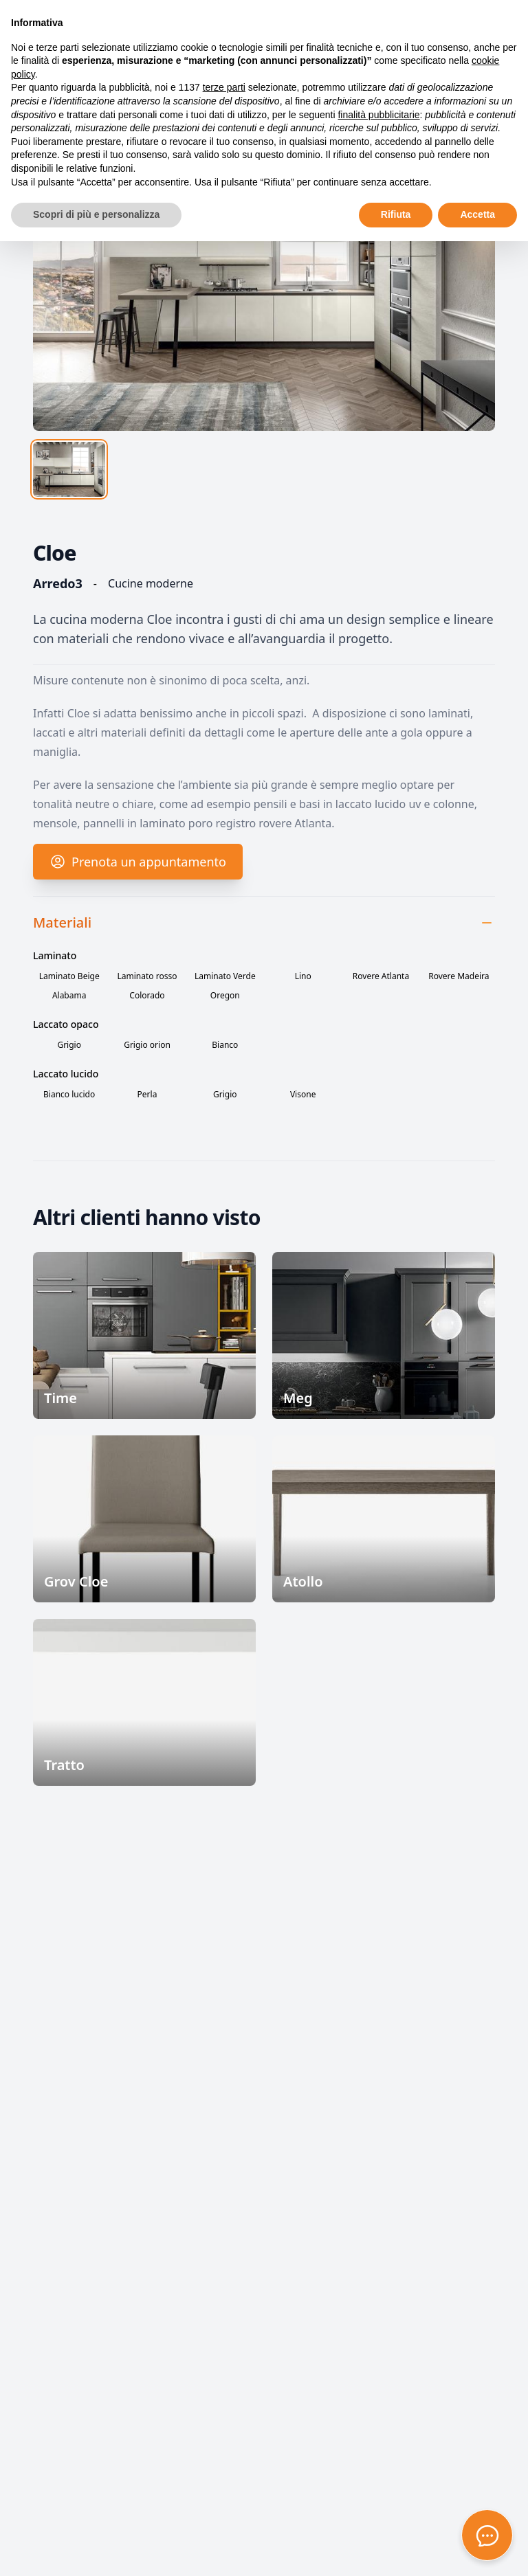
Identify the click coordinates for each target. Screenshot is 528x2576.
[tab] (69, 469)
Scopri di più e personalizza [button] (96, 214)
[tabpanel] (264, 272)
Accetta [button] (477, 214)
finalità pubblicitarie (378, 114)
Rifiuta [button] (396, 214)
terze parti (224, 87)
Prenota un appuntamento (138, 872)
